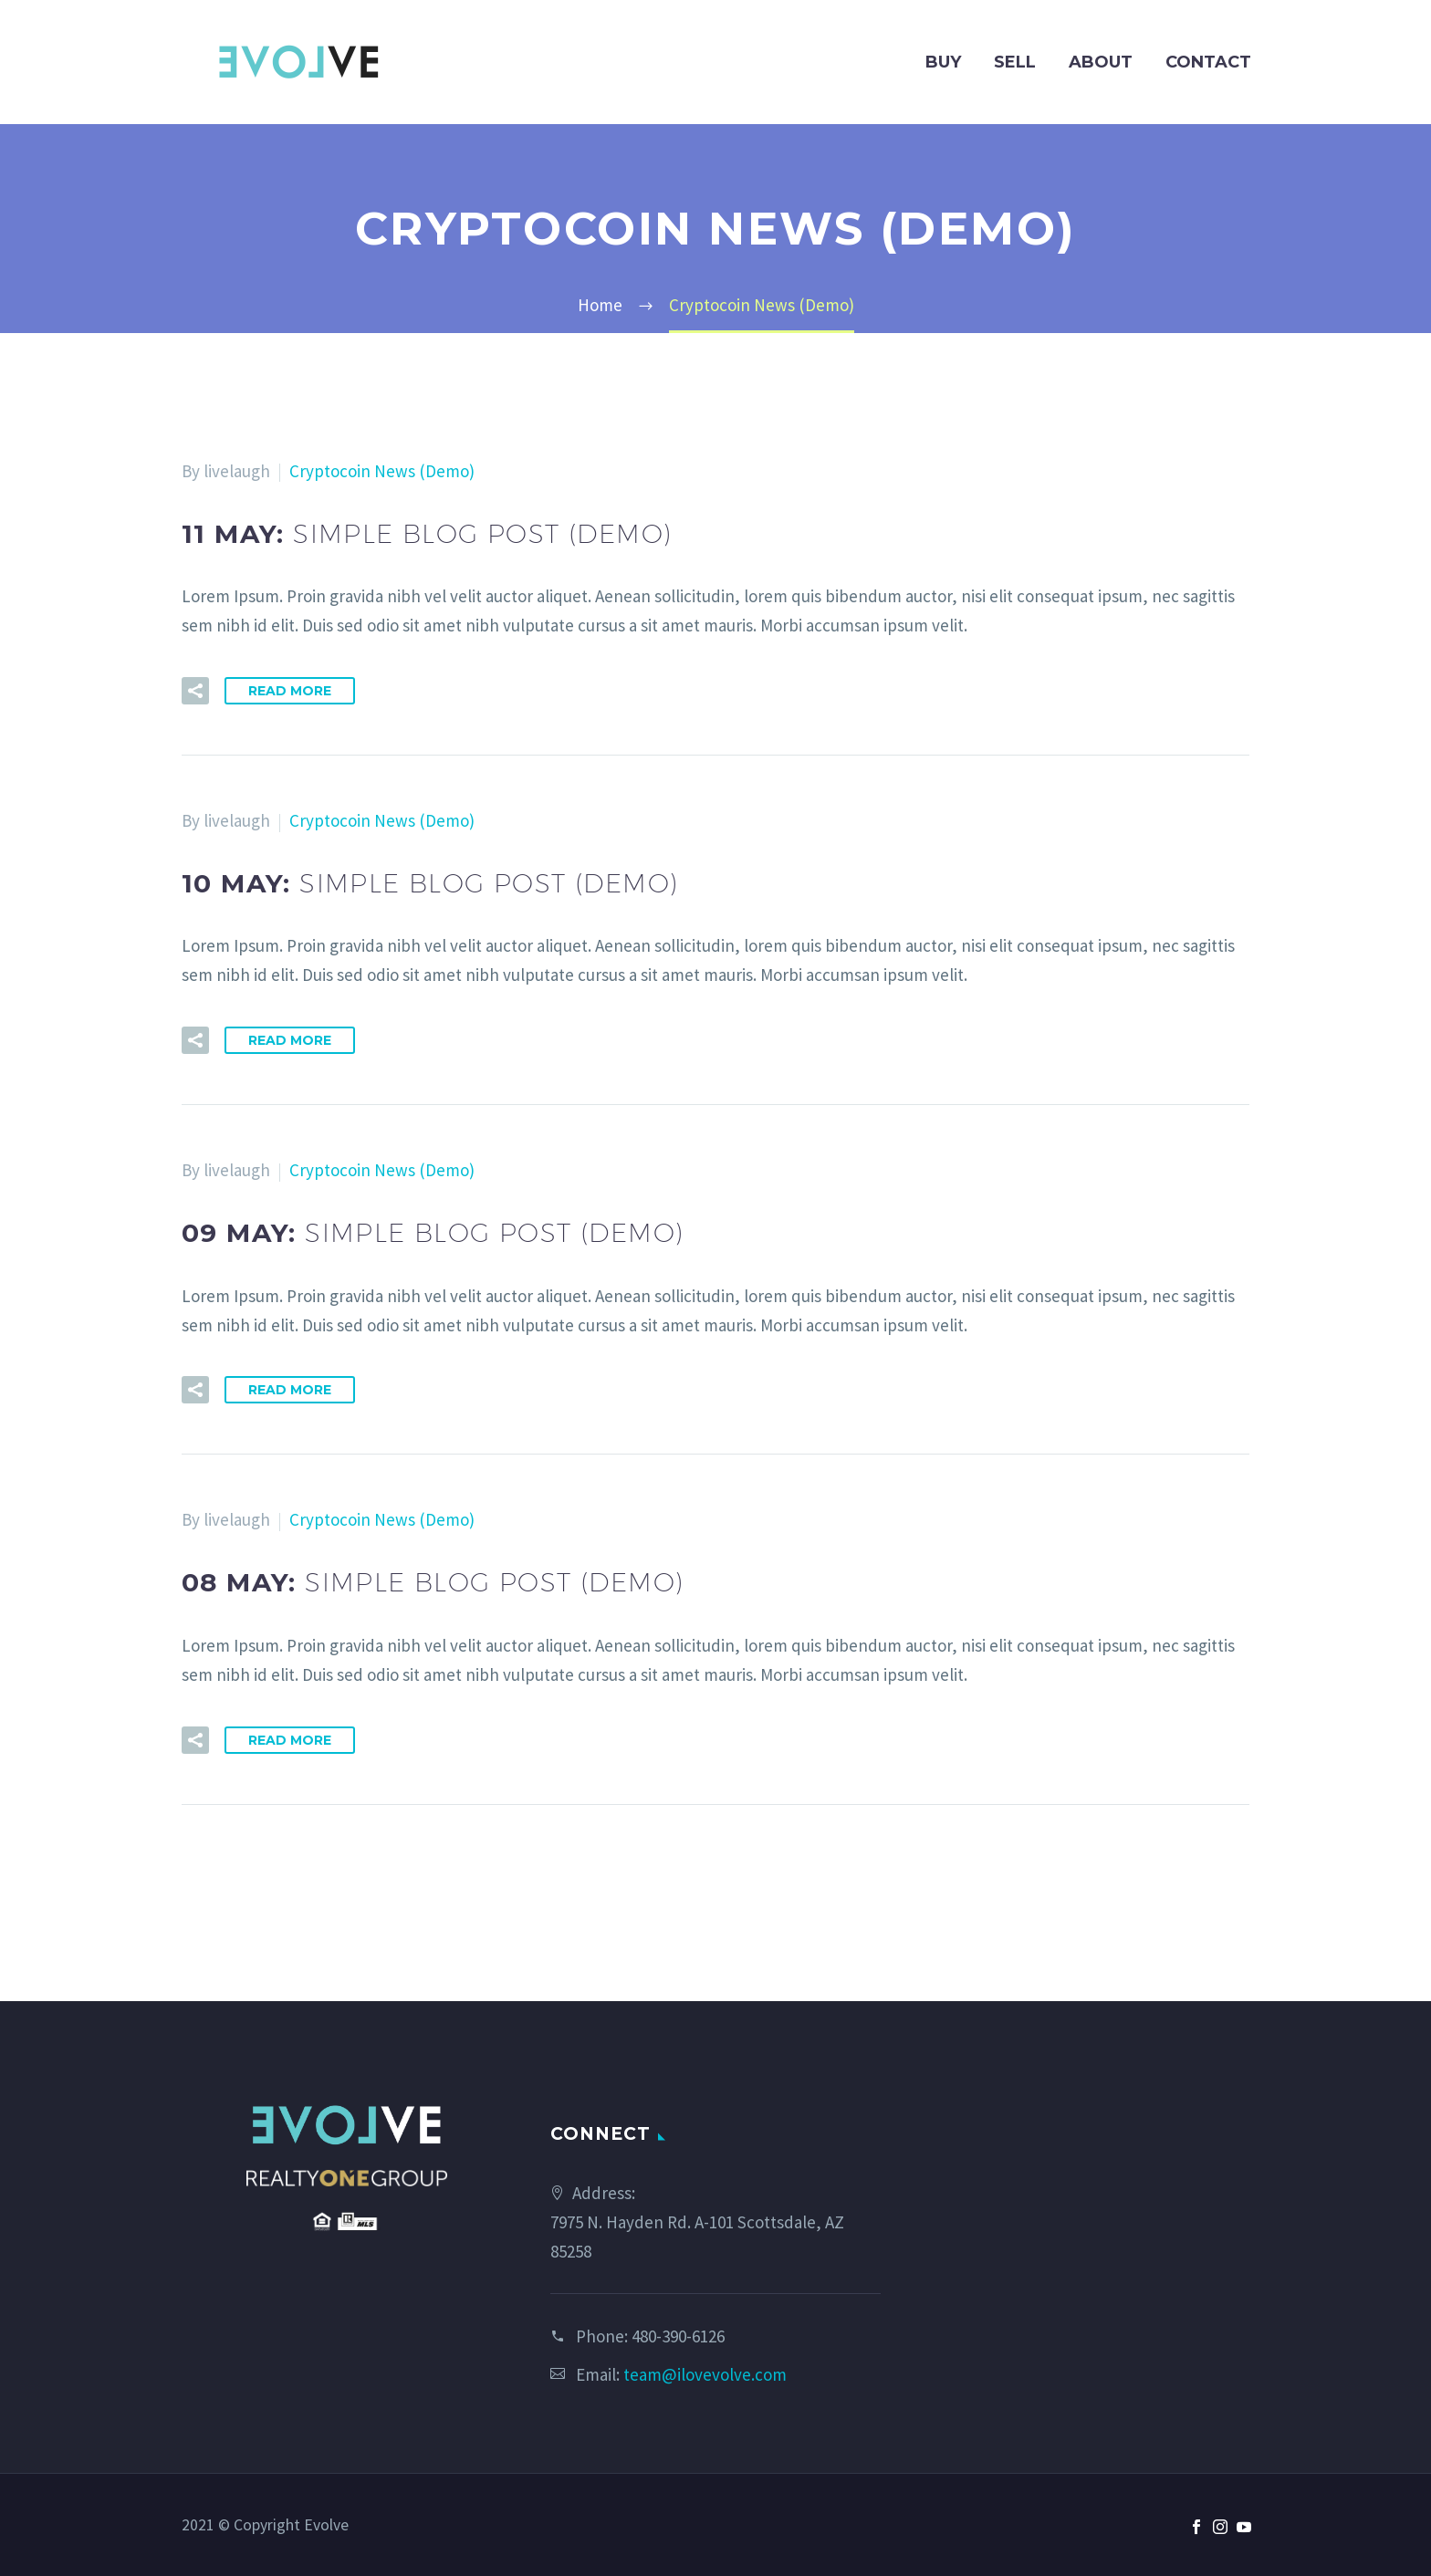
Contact (1208, 62)
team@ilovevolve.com (705, 2374)
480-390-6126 (678, 2336)
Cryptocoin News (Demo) (382, 471)
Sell (1015, 62)
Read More (289, 691)
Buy (943, 62)
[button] (195, 690)
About (1101, 62)
